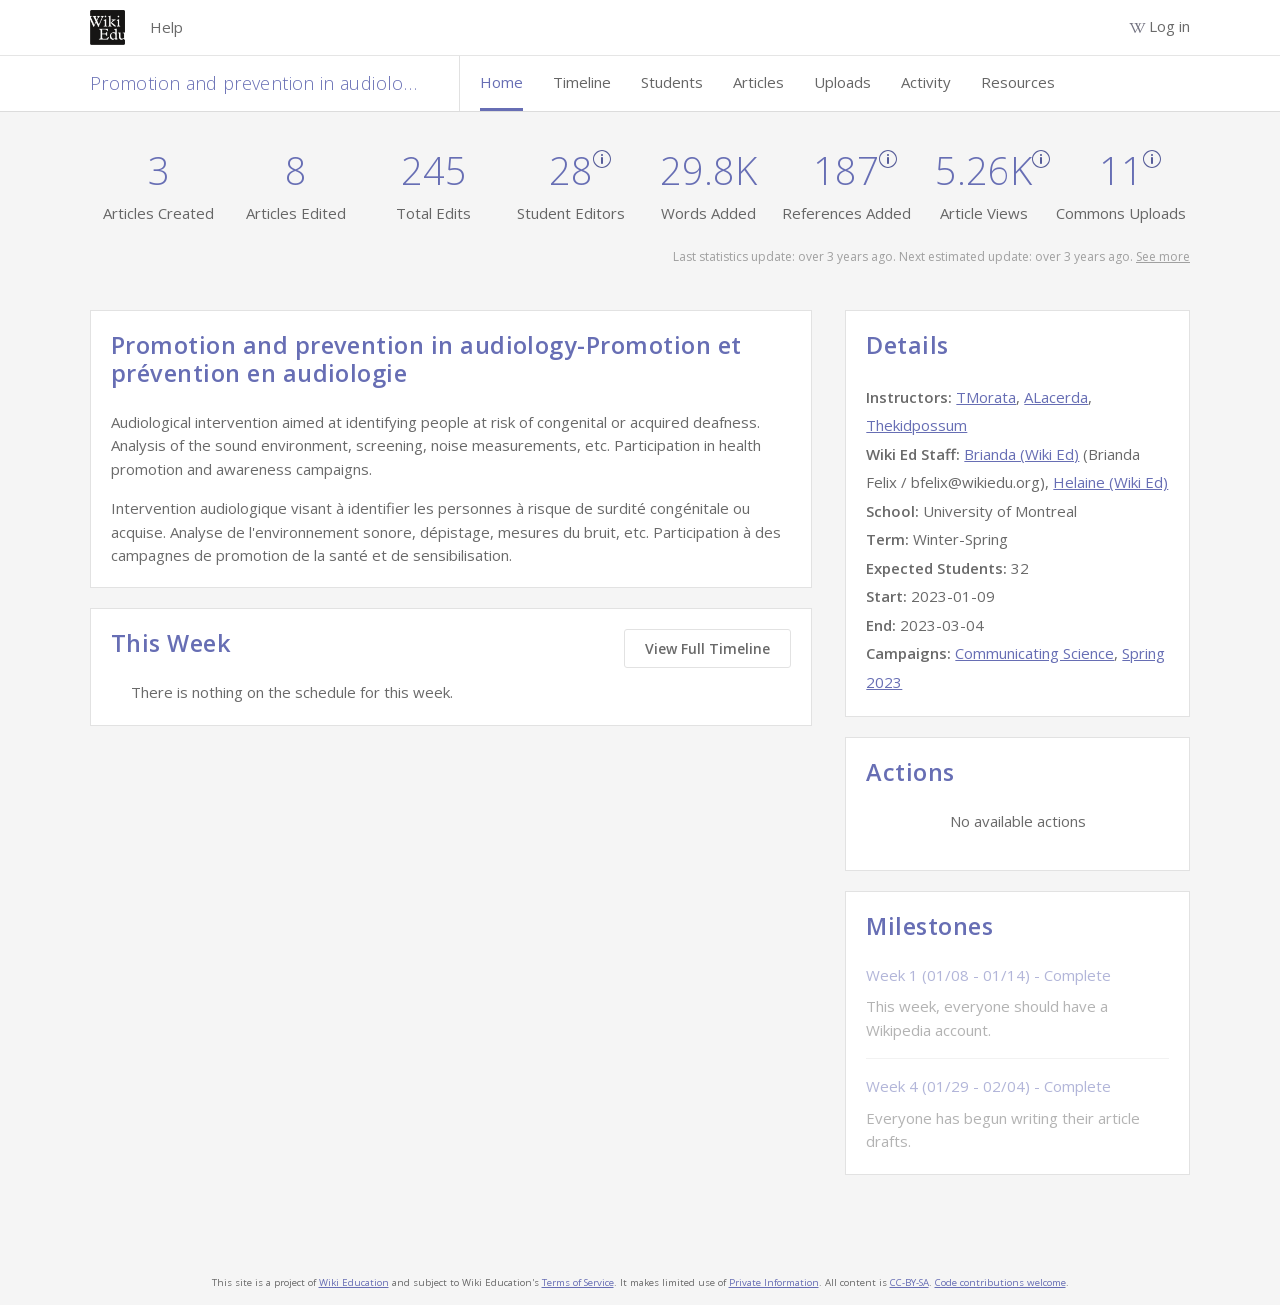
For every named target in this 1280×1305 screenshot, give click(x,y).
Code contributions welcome (1000, 1282)
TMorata (986, 397)
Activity (926, 82)
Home (501, 82)
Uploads (842, 82)
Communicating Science (1034, 653)
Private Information (774, 1282)
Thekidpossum (916, 425)
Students (672, 82)
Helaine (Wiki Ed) (1110, 482)
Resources (1018, 82)
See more (1163, 256)
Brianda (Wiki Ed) (1021, 454)
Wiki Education (354, 1282)
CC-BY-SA (909, 1282)
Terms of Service (578, 1282)
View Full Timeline (707, 648)
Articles (758, 82)
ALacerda (1056, 397)
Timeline (582, 82)
